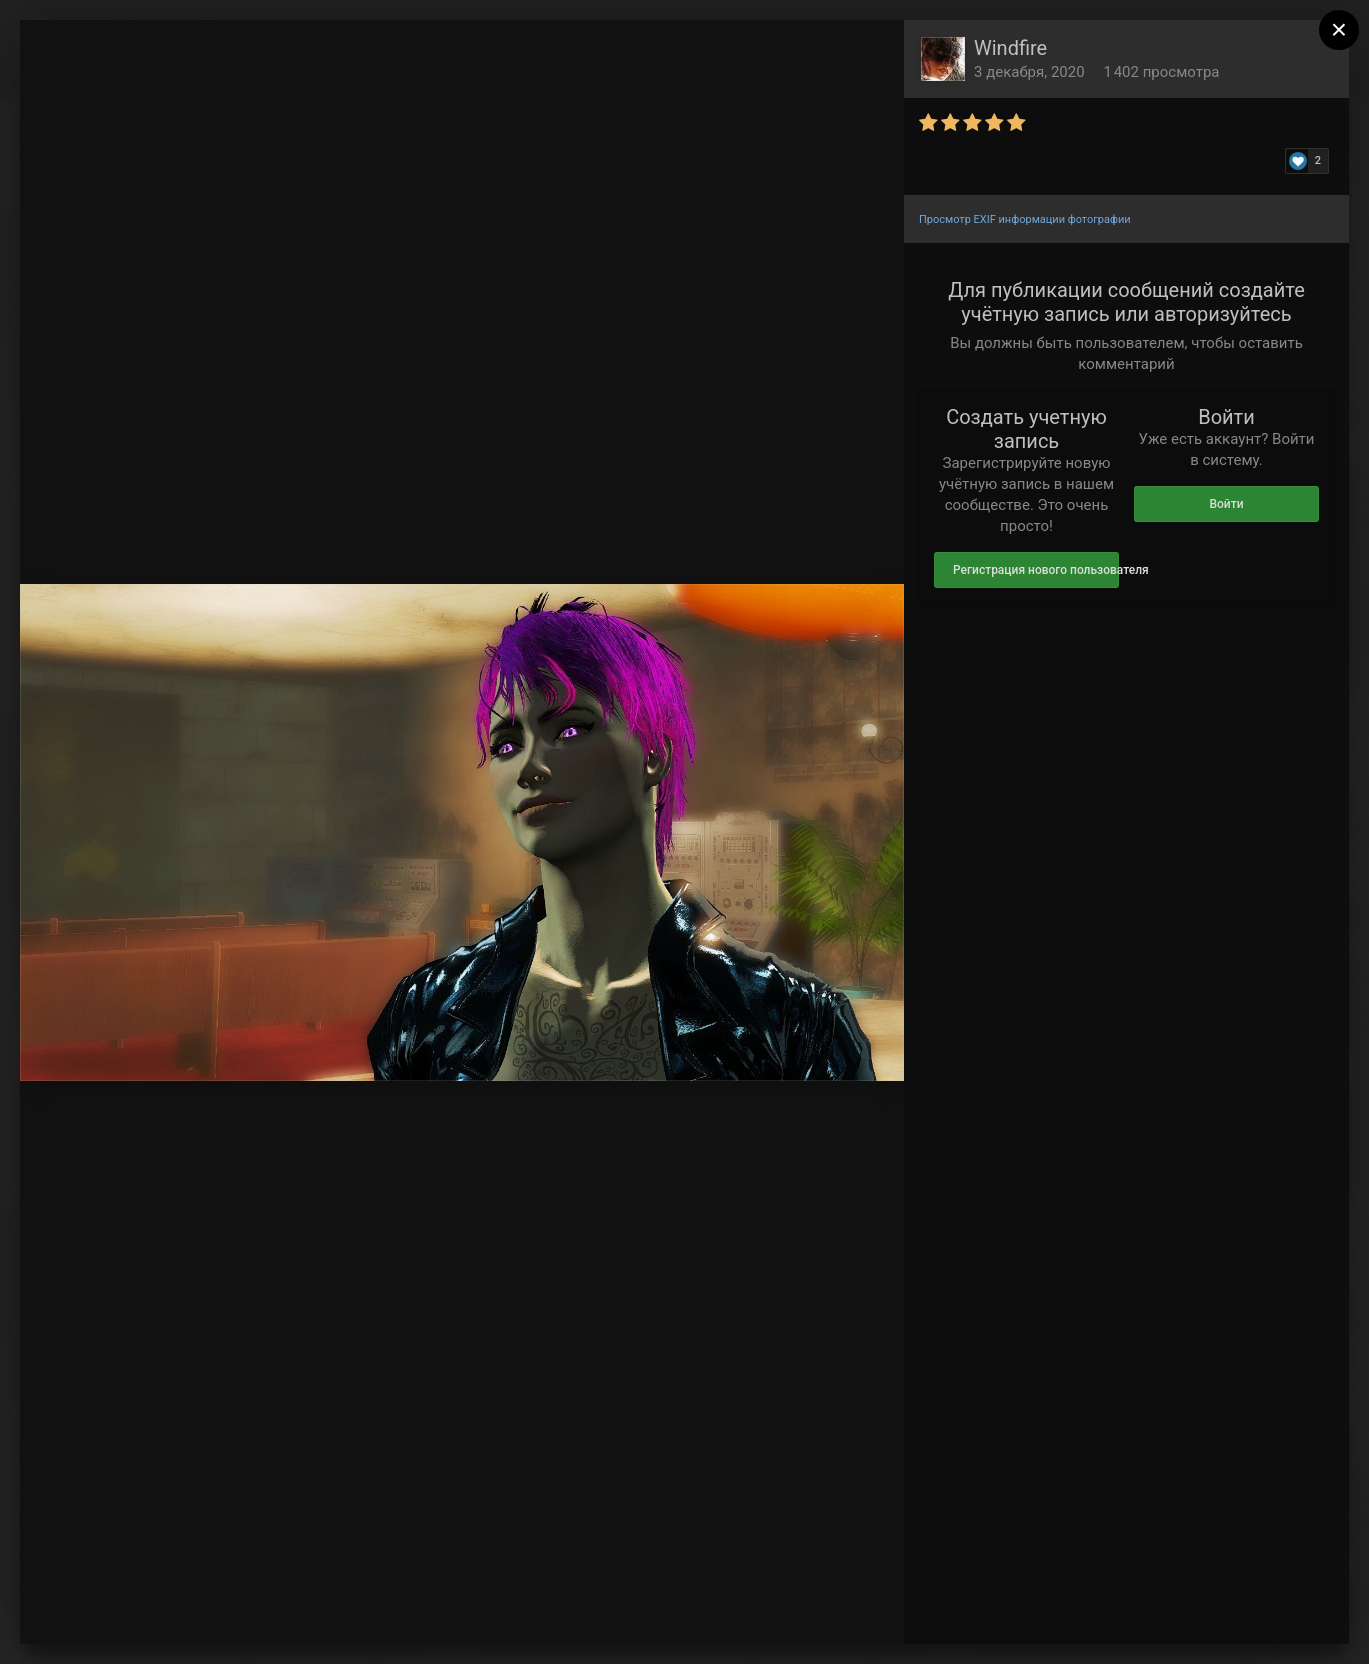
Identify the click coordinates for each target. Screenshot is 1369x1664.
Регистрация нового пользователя (1036, 570)
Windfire (1010, 48)
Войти (1226, 504)
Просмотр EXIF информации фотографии (1025, 219)
